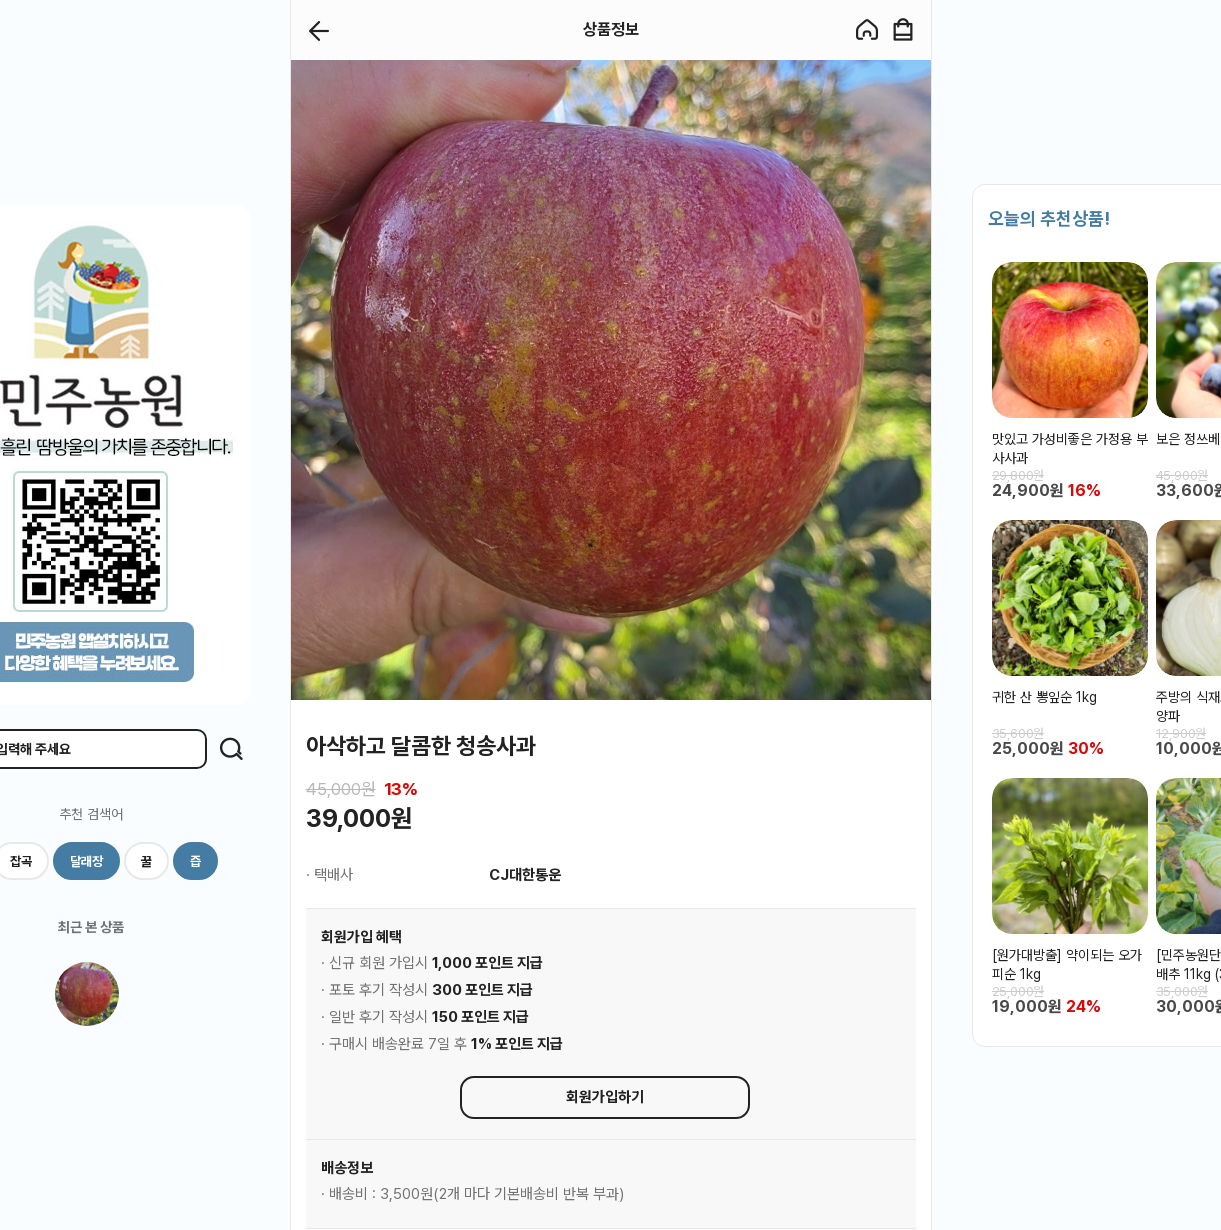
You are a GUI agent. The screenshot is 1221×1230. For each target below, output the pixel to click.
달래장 (86, 861)
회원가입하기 (605, 1097)
